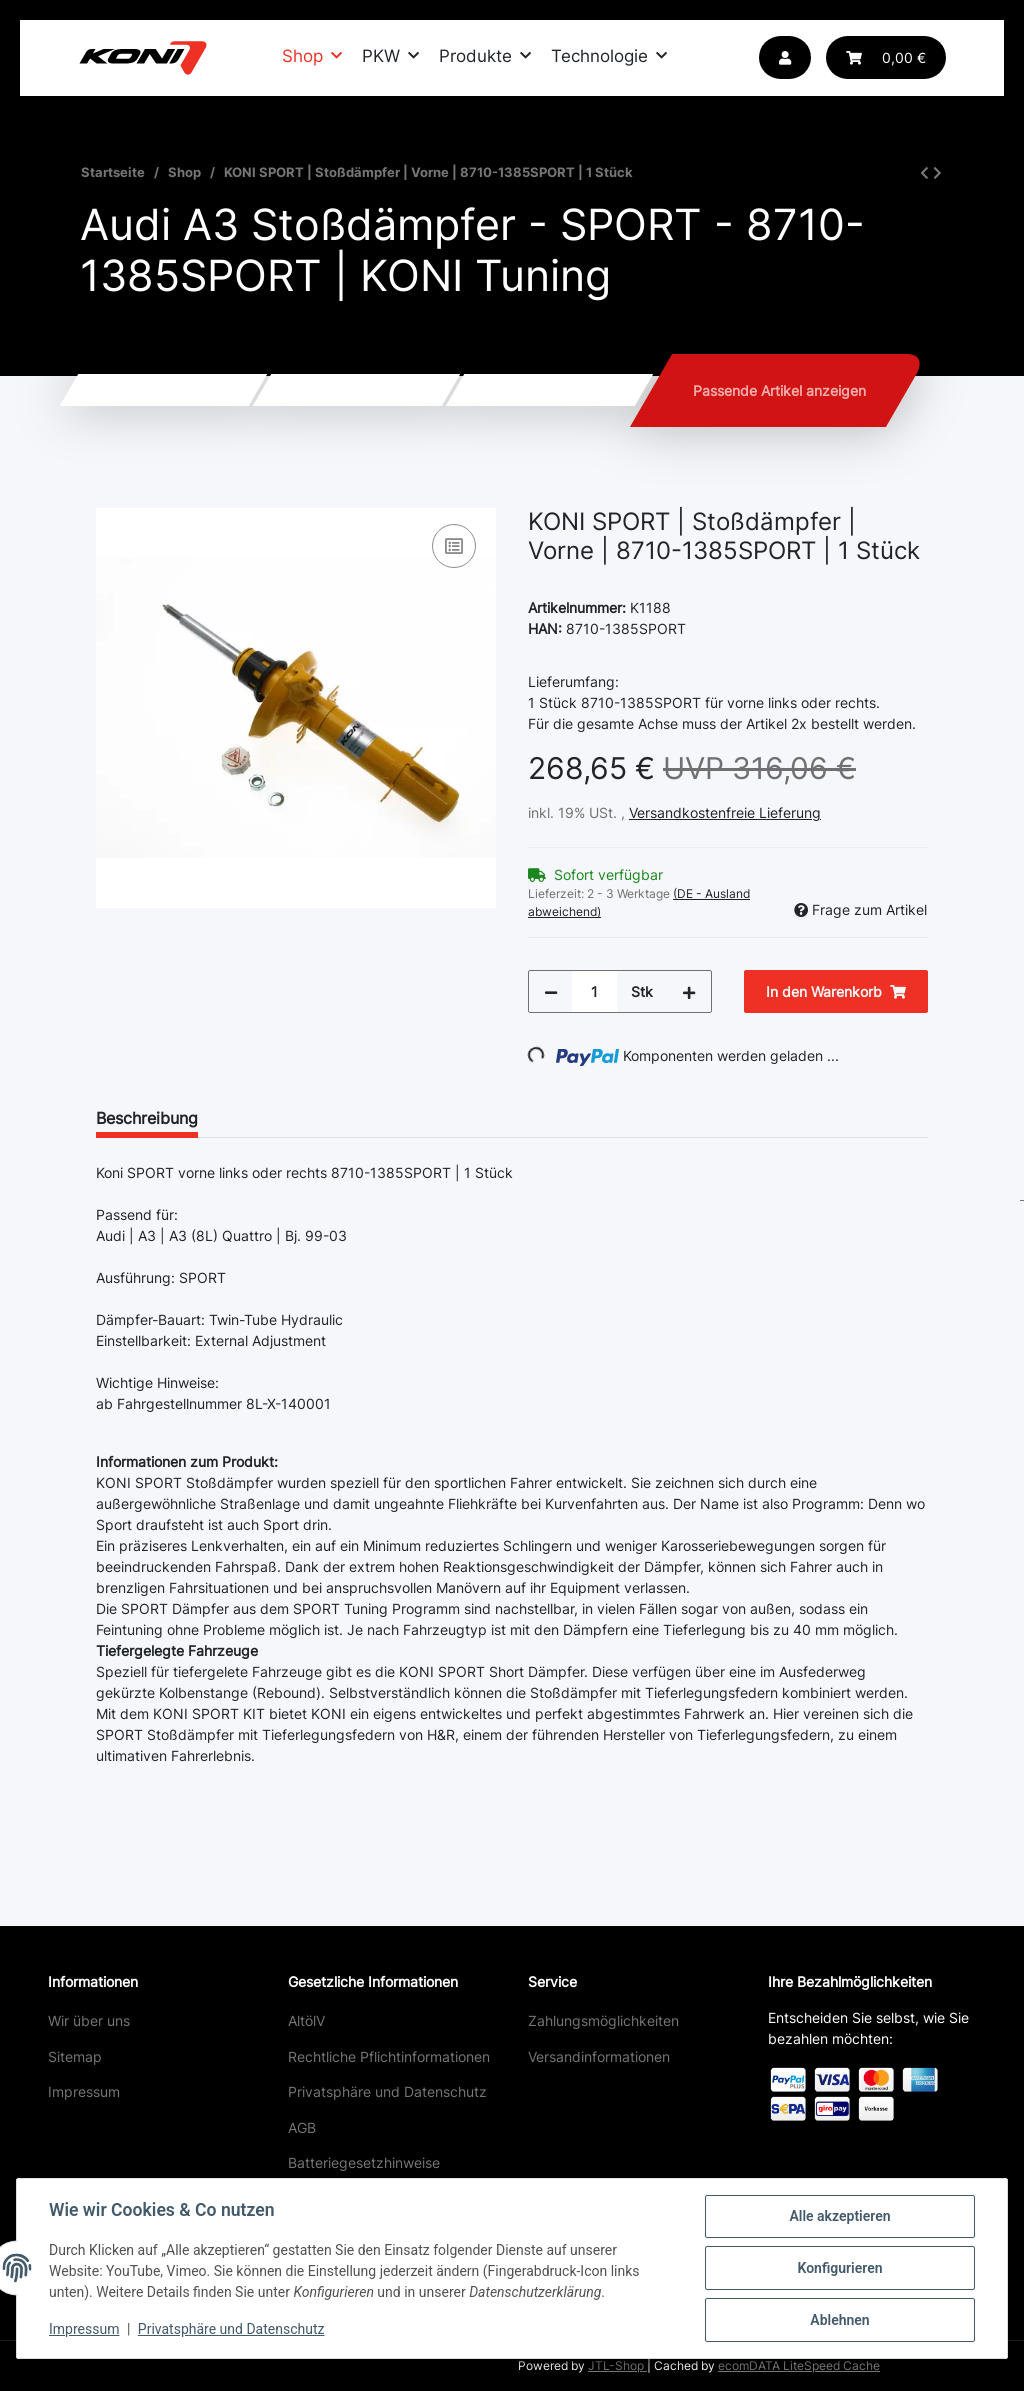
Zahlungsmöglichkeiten (603, 2020)
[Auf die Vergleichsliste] (454, 546)
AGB (302, 2127)
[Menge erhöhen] (689, 991)
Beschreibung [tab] (147, 1118)
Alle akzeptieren (839, 2216)
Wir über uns (89, 2020)
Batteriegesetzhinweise (364, 2162)
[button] (785, 57)
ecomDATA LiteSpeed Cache (799, 2365)
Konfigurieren (839, 2268)
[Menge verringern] (551, 991)
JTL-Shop (617, 2365)
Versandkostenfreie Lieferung (725, 812)
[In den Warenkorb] (112, 497)
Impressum (84, 2091)
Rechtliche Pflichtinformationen (389, 2056)
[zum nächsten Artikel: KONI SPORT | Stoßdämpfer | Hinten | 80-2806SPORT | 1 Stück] (937, 172)
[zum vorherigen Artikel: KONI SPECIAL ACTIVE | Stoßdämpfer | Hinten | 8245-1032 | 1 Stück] (924, 172)
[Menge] (594, 991)
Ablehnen (839, 2320)
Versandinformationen (599, 2056)
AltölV (306, 2020)
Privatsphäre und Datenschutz (387, 2091)
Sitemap (75, 2056)
